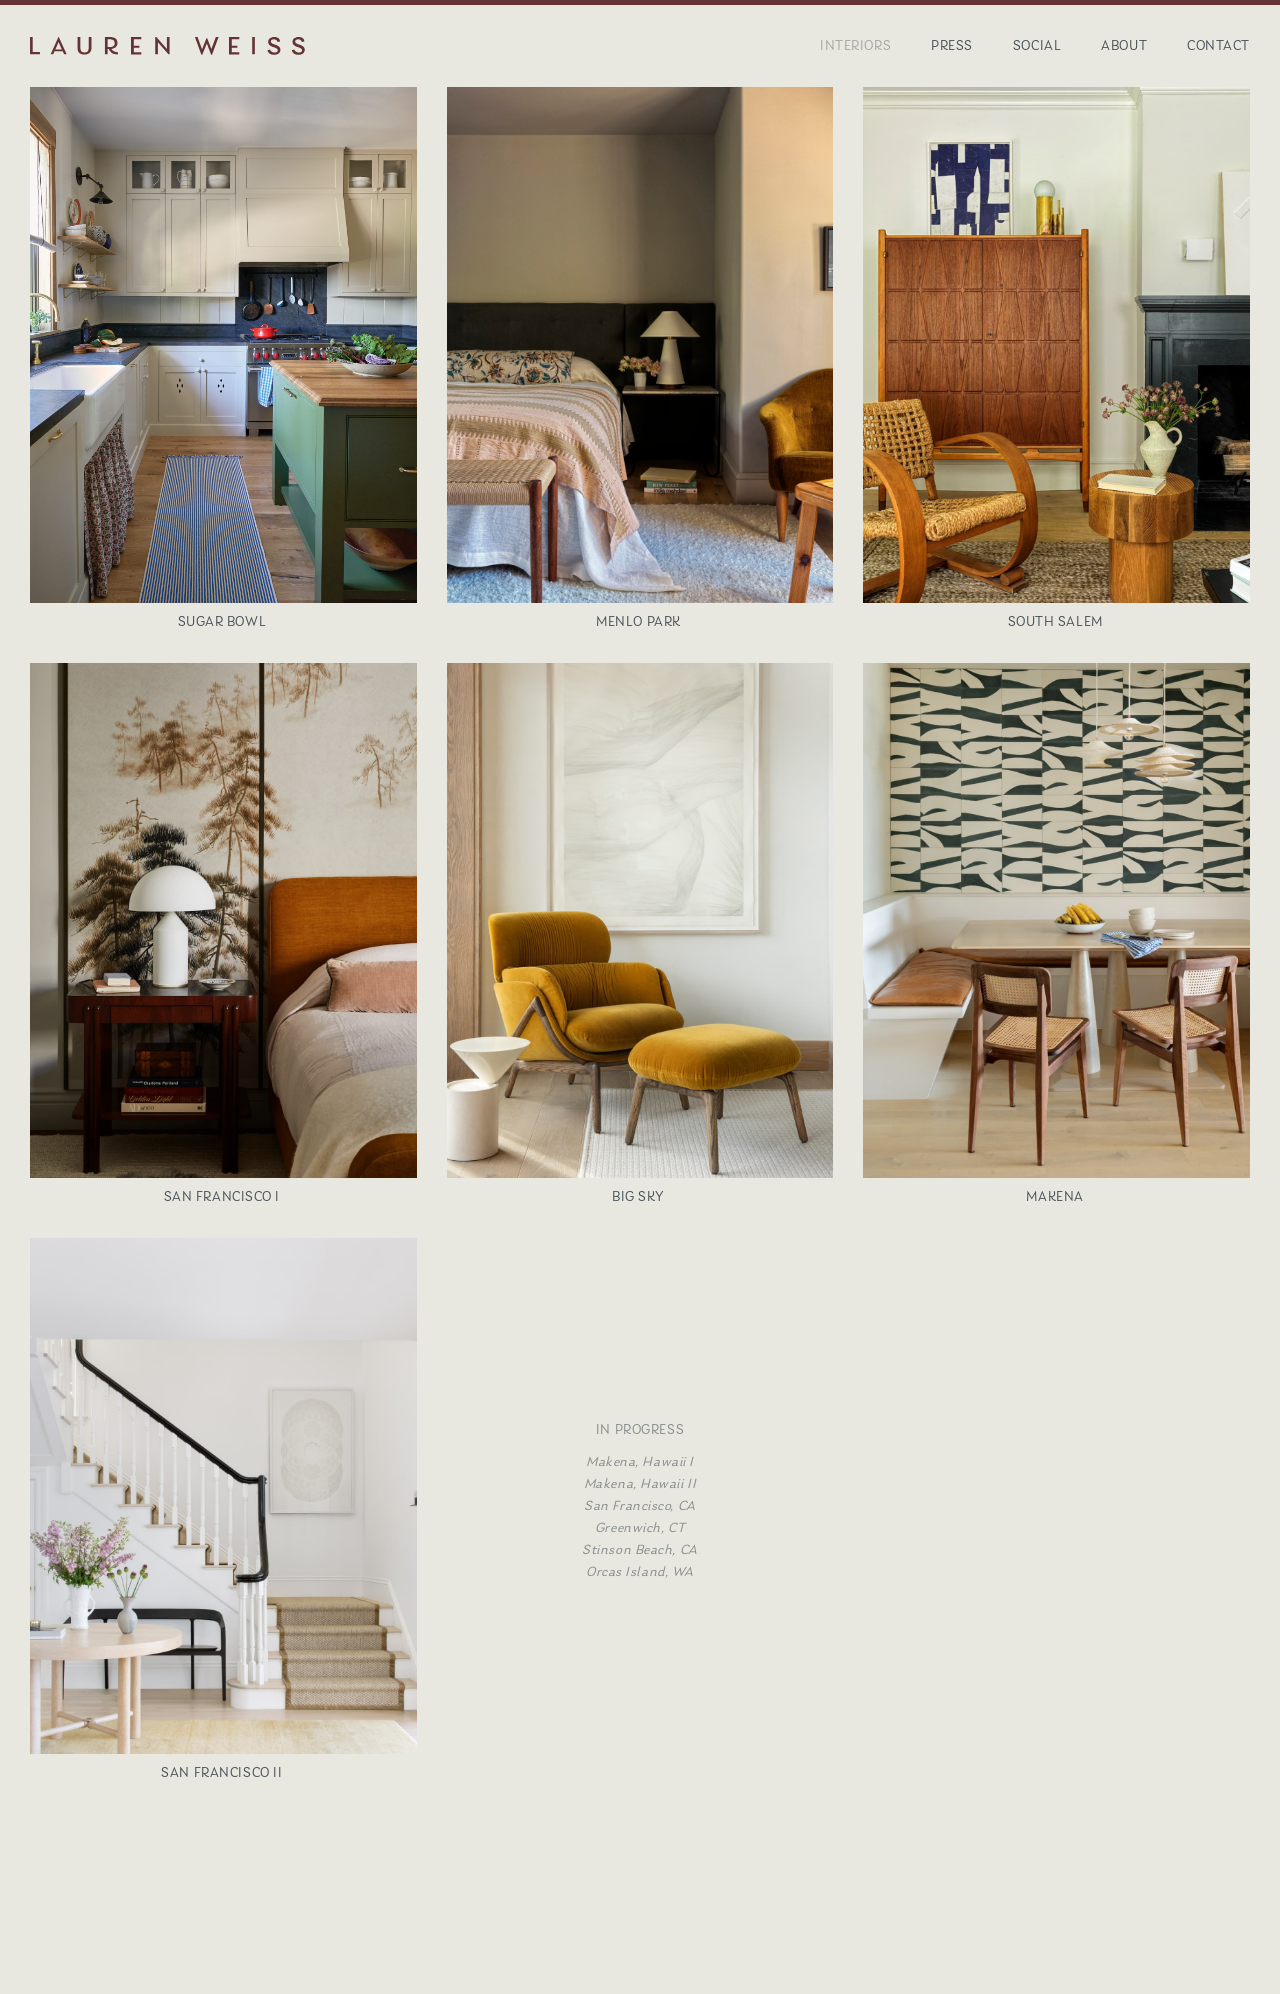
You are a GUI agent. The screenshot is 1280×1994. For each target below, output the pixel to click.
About (1124, 45)
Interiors (855, 45)
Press (952, 45)
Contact (1218, 45)
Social (1037, 45)
